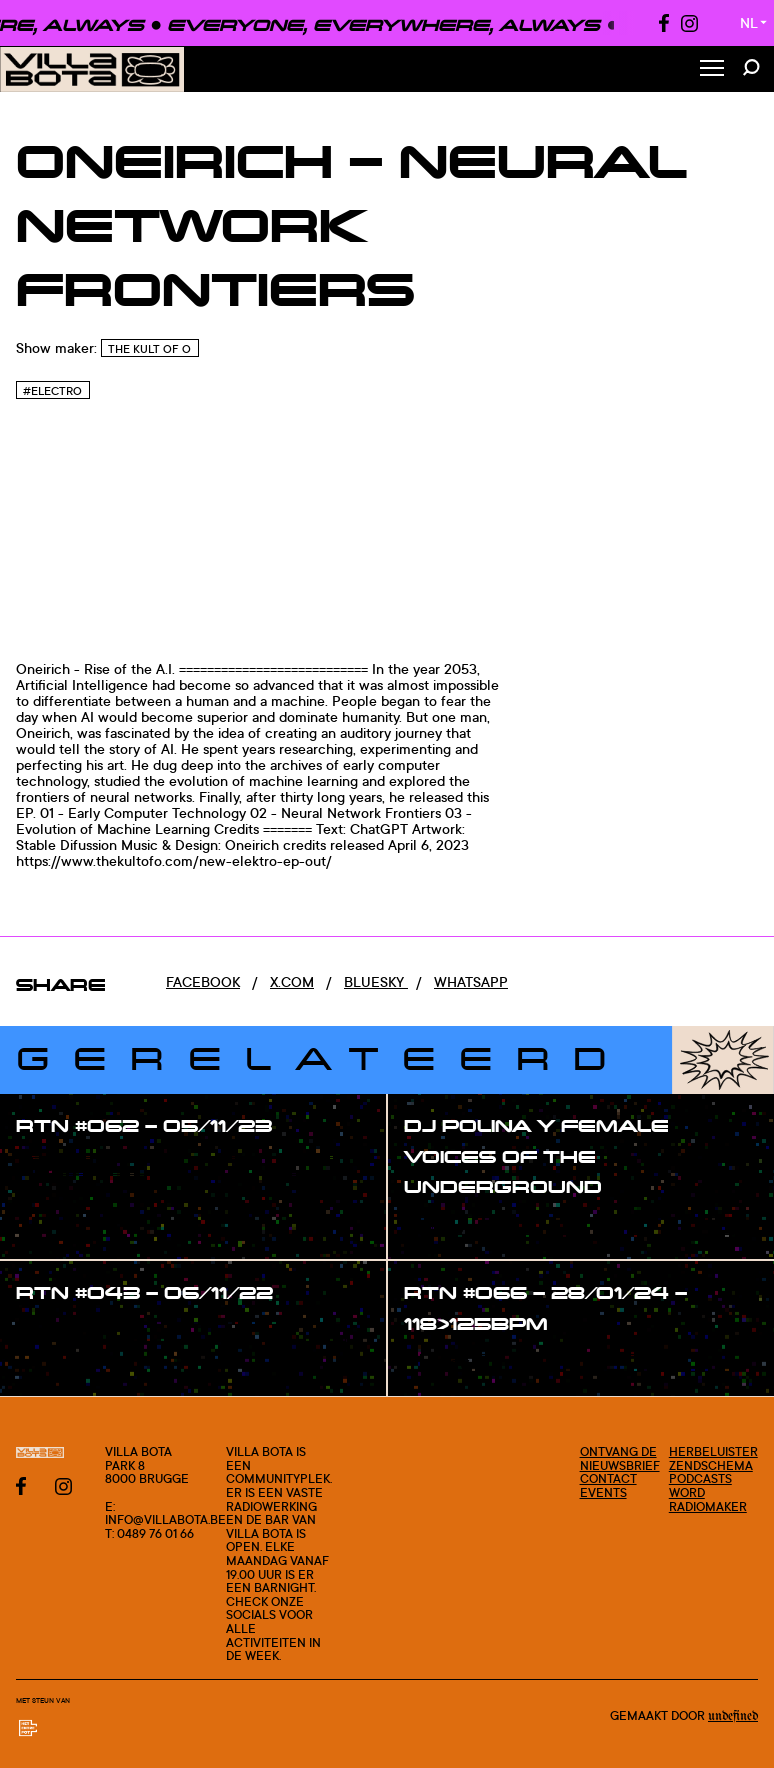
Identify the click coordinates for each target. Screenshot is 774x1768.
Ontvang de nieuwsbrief (620, 1458)
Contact (608, 1478)
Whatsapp (471, 981)
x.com (292, 981)
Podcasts (700, 1478)
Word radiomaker (708, 1499)
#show (60, 1167)
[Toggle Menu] (712, 69)
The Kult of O (149, 349)
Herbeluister (713, 1451)
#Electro (52, 391)
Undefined (733, 1716)
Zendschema (711, 1465)
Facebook (203, 981)
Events (603, 1492)
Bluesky (376, 981)
